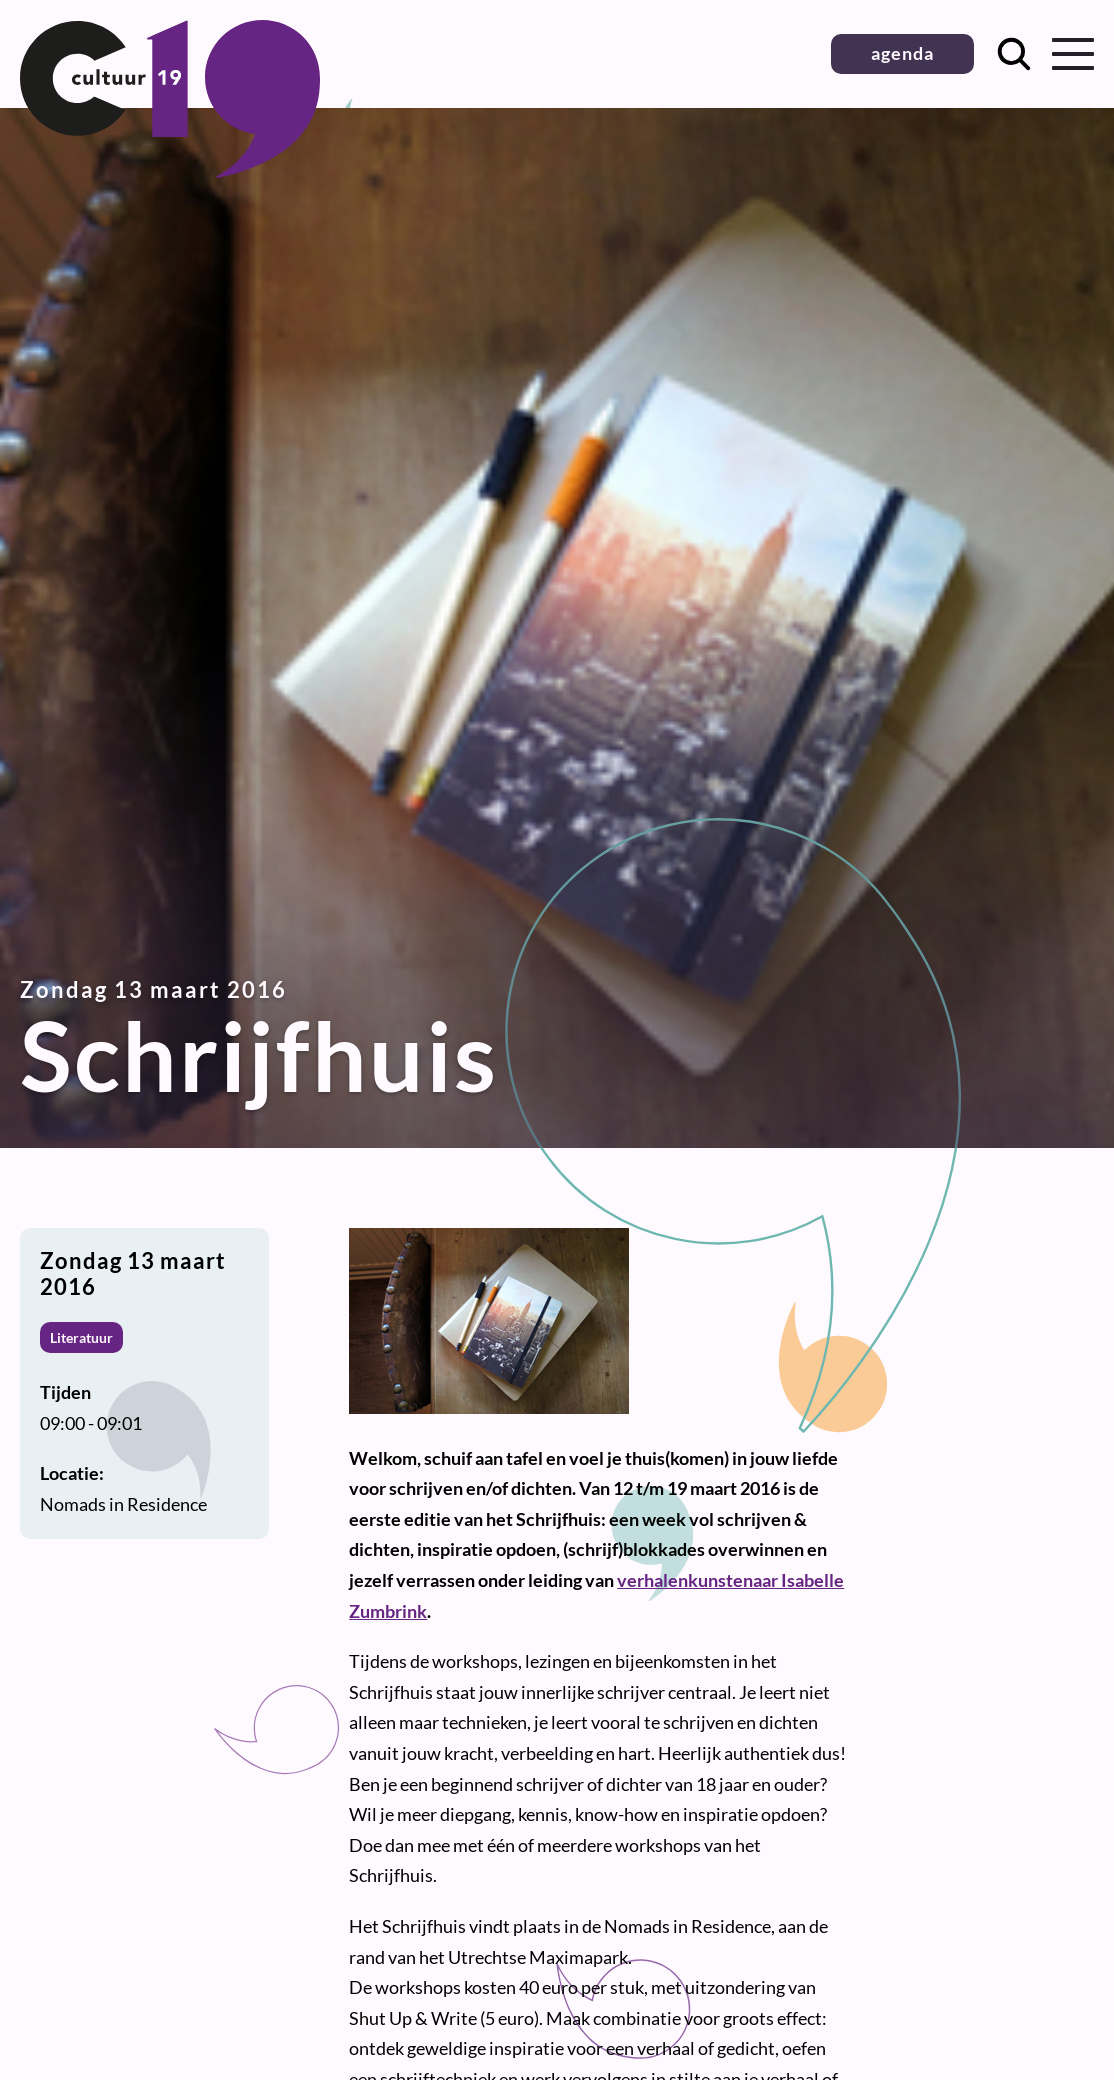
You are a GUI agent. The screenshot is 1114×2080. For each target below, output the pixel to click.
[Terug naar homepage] (170, 171)
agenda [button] (902, 53)
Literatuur (81, 1337)
